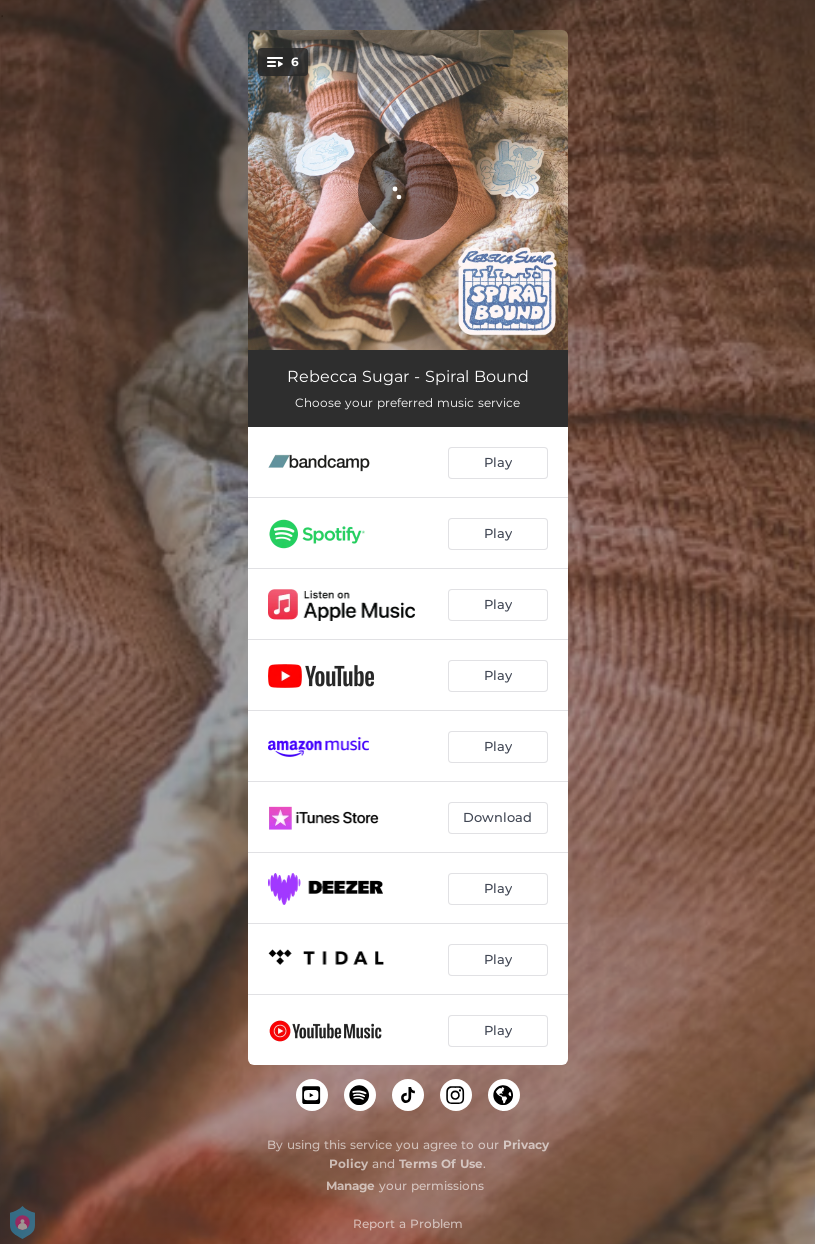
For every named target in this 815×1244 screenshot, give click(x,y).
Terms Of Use (441, 1163)
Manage (350, 1185)
